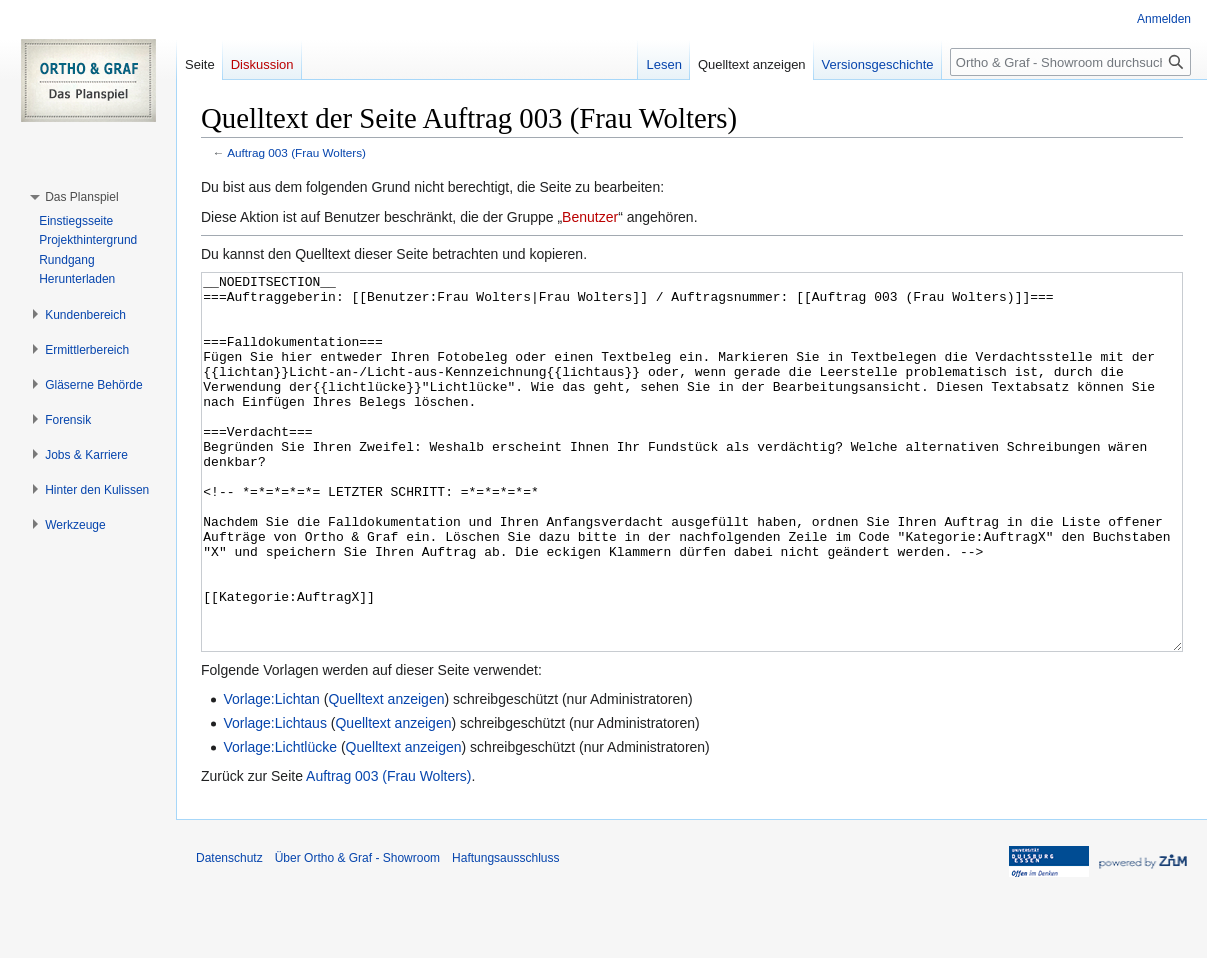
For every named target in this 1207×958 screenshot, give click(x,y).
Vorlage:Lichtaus (275, 798)
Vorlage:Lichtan (271, 774)
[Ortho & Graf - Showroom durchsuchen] (1070, 62)
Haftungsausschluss (505, 933)
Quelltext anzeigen (386, 774)
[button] (81, 197)
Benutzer (590, 217)
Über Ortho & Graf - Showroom (357, 933)
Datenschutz (229, 933)
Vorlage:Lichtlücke (280, 822)
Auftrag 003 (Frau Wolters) (296, 152)
